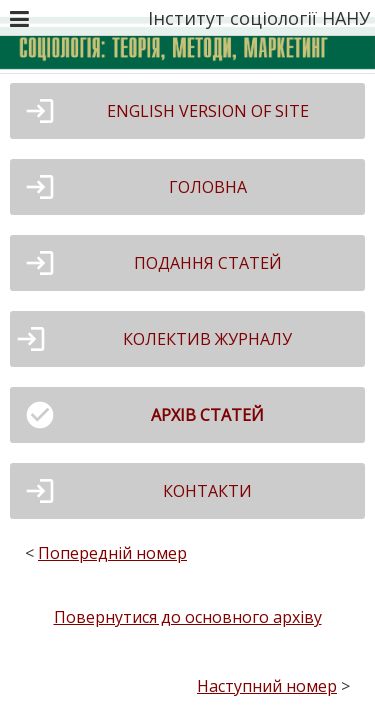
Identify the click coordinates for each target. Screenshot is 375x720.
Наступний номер (267, 686)
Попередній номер (112, 553)
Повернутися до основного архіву (188, 617)
